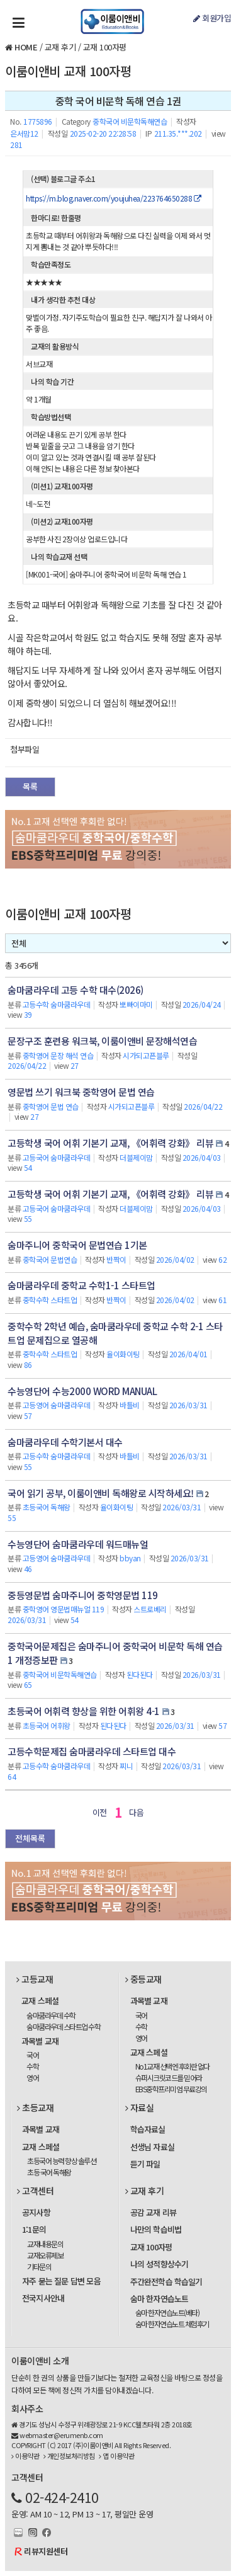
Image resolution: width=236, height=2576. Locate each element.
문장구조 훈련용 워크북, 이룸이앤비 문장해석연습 (102, 1040)
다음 (136, 1812)
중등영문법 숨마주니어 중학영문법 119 (83, 1595)
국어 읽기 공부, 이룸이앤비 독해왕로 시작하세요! (101, 1493)
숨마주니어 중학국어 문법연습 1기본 (77, 1244)
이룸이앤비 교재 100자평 (68, 71)
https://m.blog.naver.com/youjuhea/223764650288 (113, 198)
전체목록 (30, 1838)
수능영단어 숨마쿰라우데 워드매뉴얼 (78, 1544)
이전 (100, 1812)
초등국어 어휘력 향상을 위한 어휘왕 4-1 (84, 1711)
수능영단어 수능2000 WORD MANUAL (82, 1391)
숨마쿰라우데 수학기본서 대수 (65, 1442)
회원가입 (212, 18)
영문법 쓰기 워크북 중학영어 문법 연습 (81, 1091)
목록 (30, 786)
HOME (25, 47)
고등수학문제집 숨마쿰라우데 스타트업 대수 (92, 1751)
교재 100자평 (104, 47)
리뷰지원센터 (45, 2551)
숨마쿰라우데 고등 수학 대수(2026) (75, 989)
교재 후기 (60, 47)
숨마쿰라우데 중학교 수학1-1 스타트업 (81, 1285)
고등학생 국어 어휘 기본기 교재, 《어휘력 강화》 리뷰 (110, 1142)
